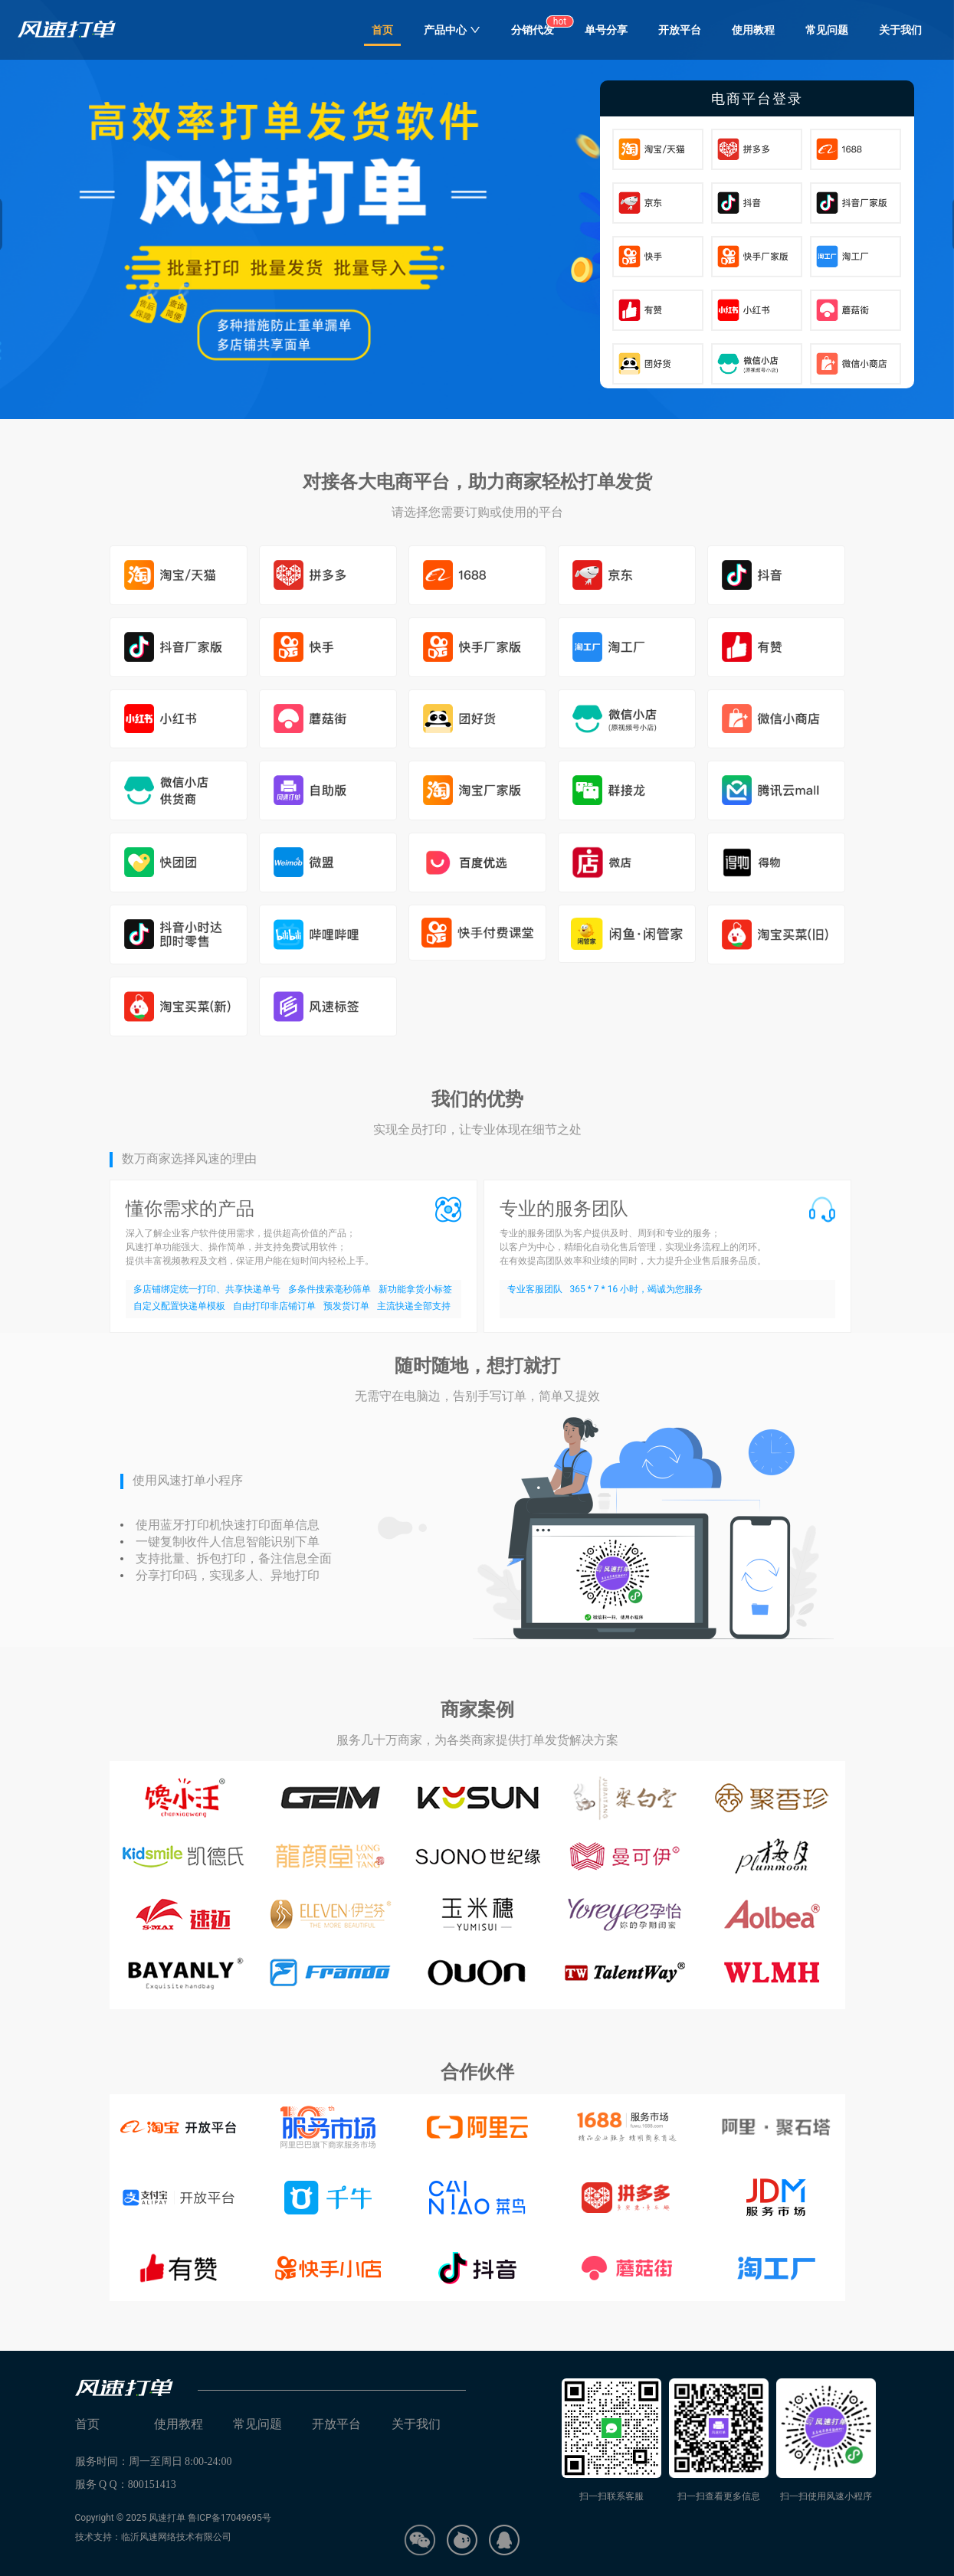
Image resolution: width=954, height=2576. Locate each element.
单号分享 (606, 30)
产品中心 (452, 30)
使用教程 (753, 30)
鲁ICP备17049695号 (229, 2517)
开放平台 (679, 30)
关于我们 (900, 30)
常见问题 (826, 30)
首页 (382, 30)
